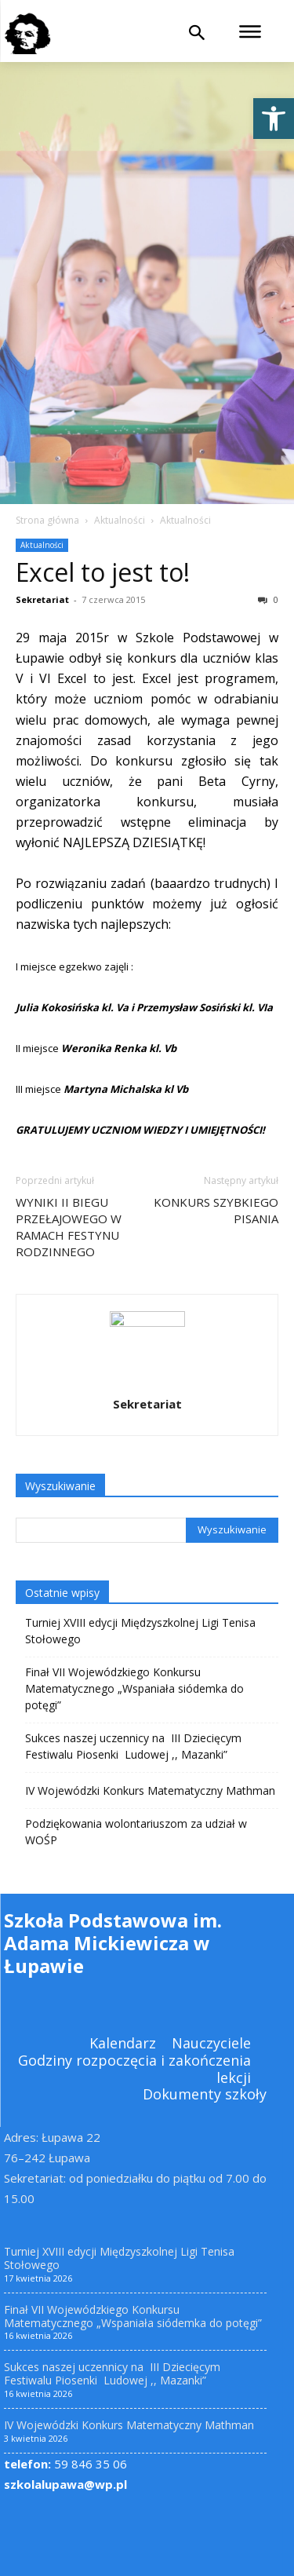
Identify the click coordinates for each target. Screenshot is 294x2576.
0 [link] (268, 599)
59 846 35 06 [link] (65, 2464)
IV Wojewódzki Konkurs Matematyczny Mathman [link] (150, 1790)
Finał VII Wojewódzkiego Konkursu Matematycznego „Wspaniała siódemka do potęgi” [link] (134, 1688)
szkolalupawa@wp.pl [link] (65, 2484)
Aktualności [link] (119, 520)
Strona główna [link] (47, 520)
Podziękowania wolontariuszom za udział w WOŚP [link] (136, 1831)
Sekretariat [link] (42, 599)
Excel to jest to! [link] (103, 572)
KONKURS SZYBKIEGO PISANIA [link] (216, 1210)
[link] (273, 118)
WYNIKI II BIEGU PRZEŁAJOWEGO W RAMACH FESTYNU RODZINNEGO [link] (69, 1226)
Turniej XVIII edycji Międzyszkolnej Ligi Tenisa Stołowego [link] (140, 1630)
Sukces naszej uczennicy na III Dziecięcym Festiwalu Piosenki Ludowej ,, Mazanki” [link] (133, 1746)
